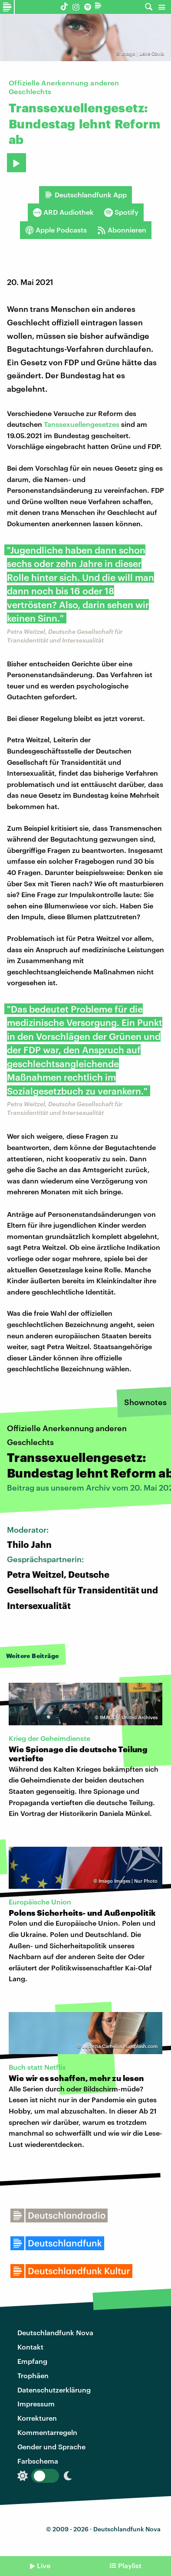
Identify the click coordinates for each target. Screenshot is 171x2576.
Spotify (121, 212)
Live (43, 2565)
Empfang (32, 2361)
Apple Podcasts (56, 230)
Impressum (36, 2403)
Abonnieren (121, 230)
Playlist (129, 2565)
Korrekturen (37, 2418)
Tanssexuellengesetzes (81, 424)
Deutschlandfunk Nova (55, 2332)
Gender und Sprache (51, 2446)
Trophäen (33, 2375)
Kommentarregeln (47, 2432)
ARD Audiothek (63, 212)
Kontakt (30, 2347)
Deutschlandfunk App (85, 194)
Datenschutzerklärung (54, 2390)
